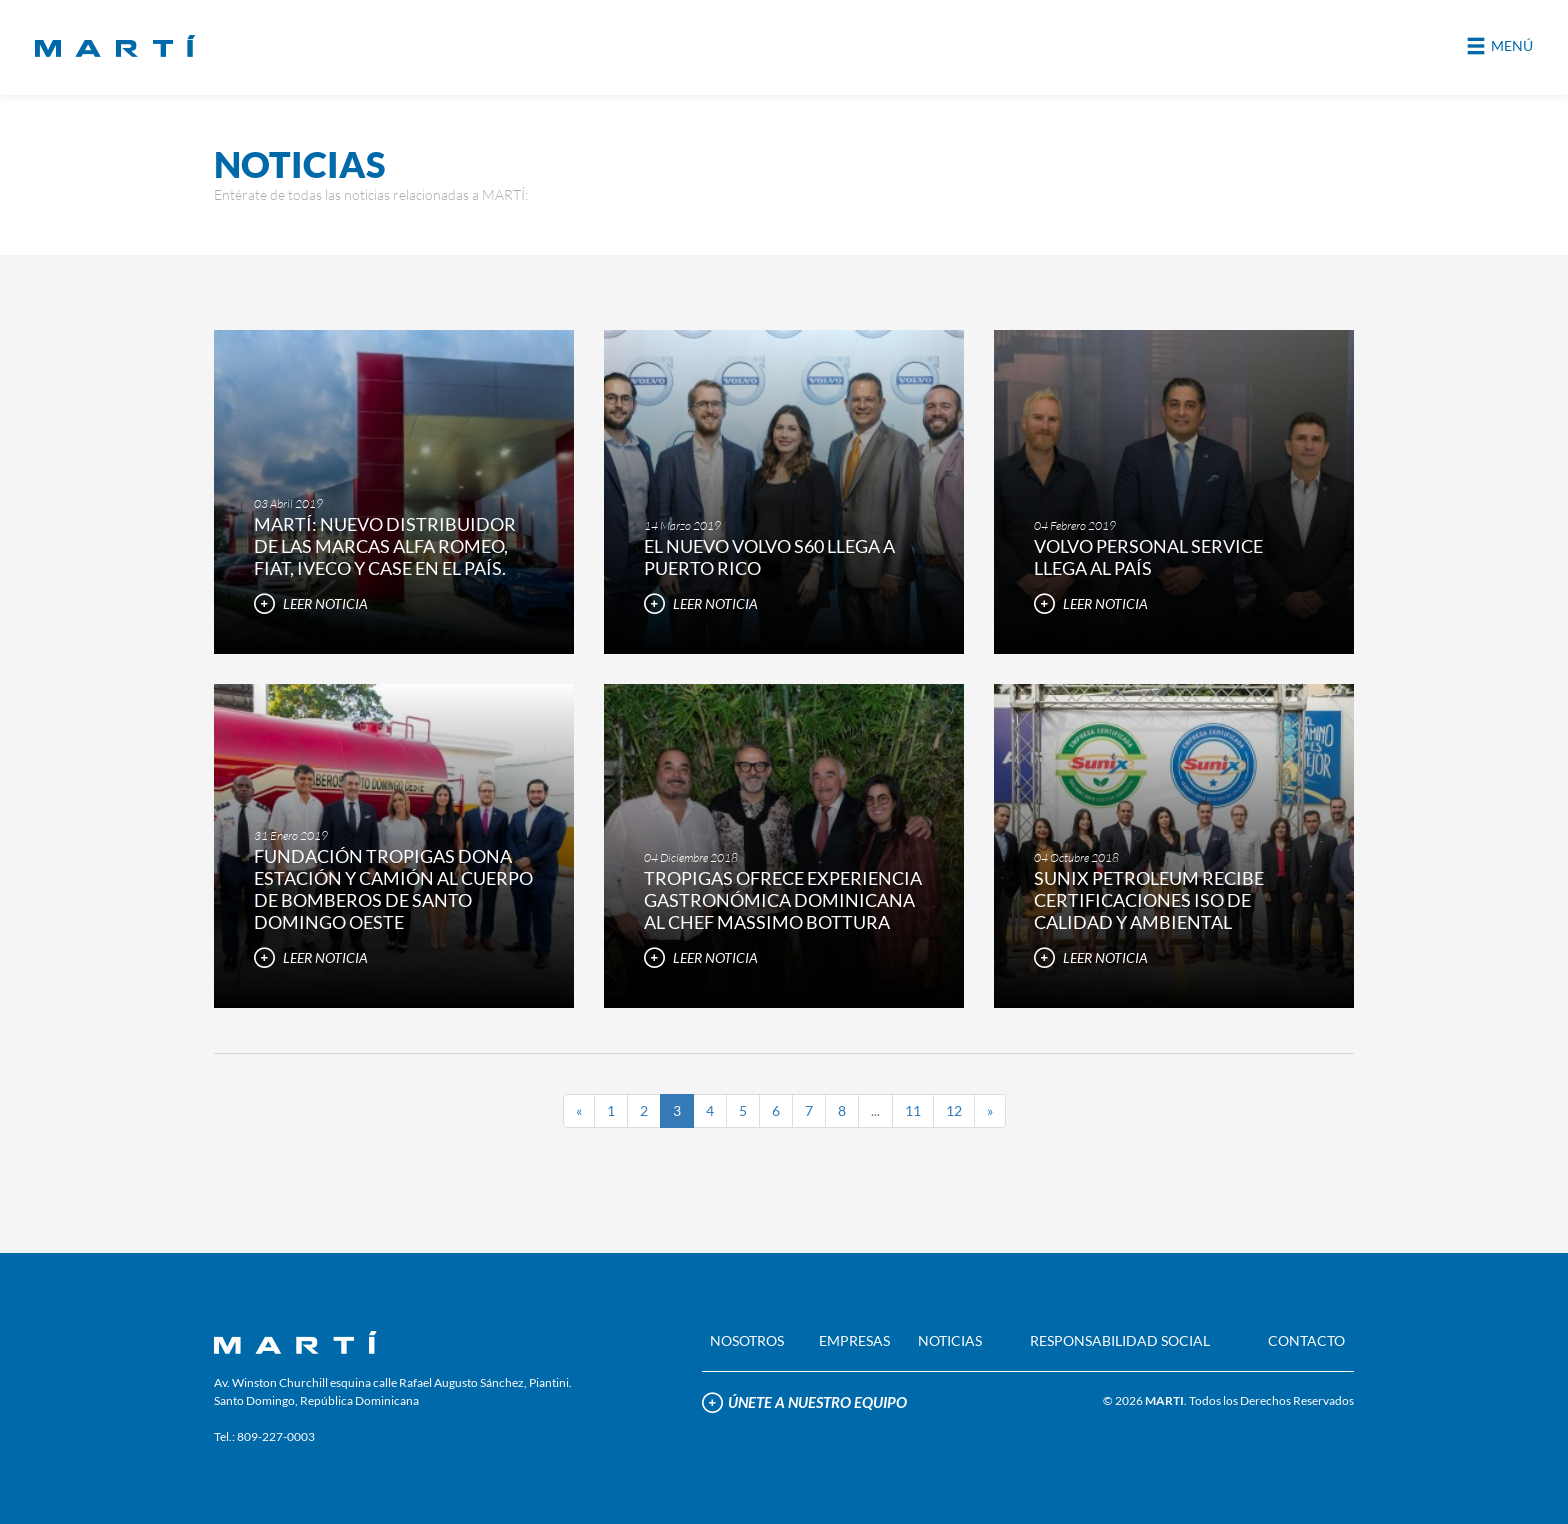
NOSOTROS (747, 1340)
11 (913, 1110)
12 (954, 1110)
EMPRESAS (854, 1340)
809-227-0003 (276, 1436)
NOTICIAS (950, 1340)
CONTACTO (1306, 1340)
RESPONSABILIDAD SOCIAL (1120, 1340)
